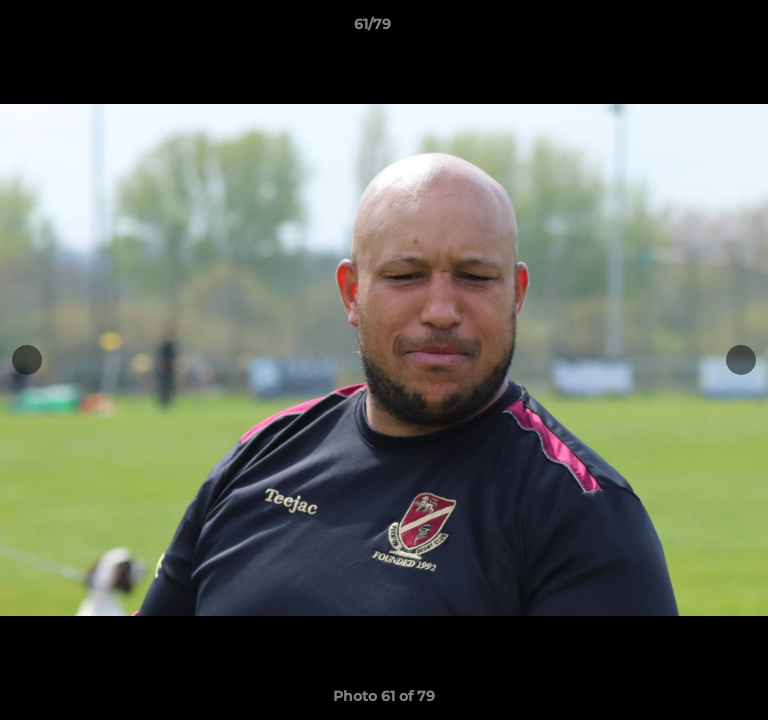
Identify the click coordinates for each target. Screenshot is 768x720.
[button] (696, 29)
